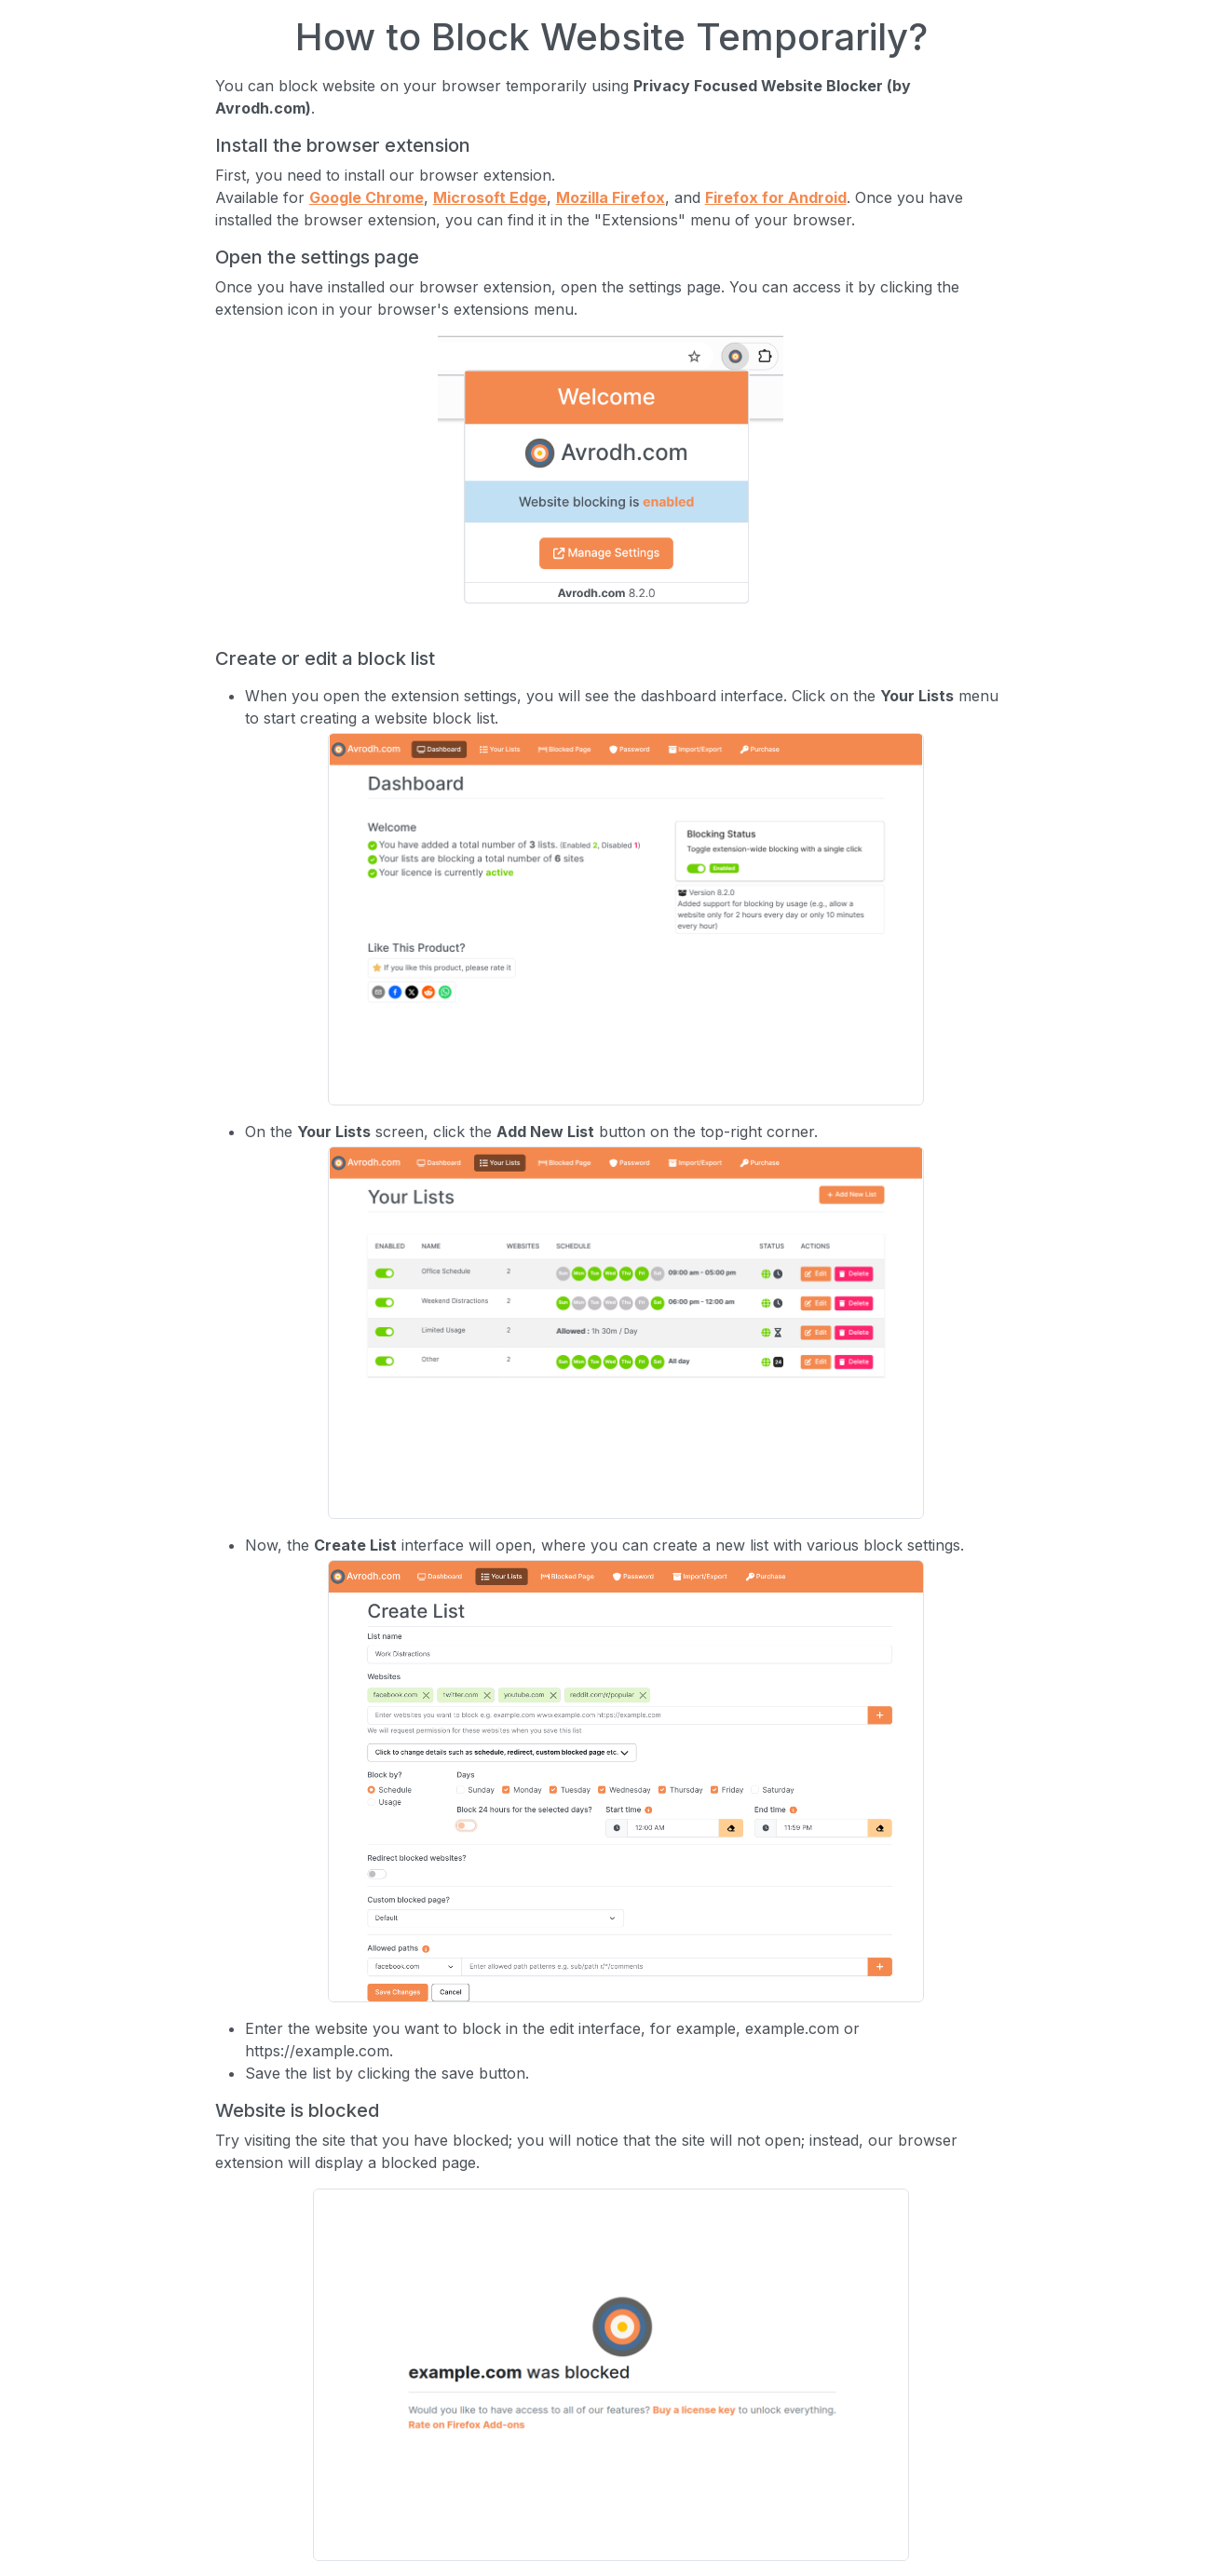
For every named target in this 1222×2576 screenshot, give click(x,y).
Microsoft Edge (490, 197)
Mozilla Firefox (610, 197)
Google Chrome (366, 197)
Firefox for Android (776, 197)
